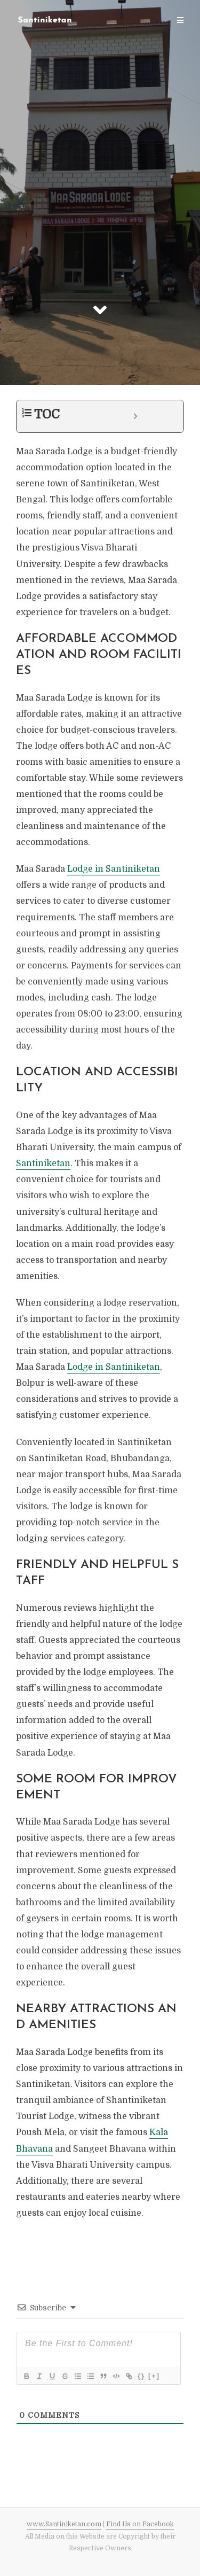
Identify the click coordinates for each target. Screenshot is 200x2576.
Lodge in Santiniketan (113, 869)
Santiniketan (43, 1163)
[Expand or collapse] (135, 416)
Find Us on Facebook (140, 2524)
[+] (154, 2376)
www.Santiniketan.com (64, 2524)
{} (141, 2376)
